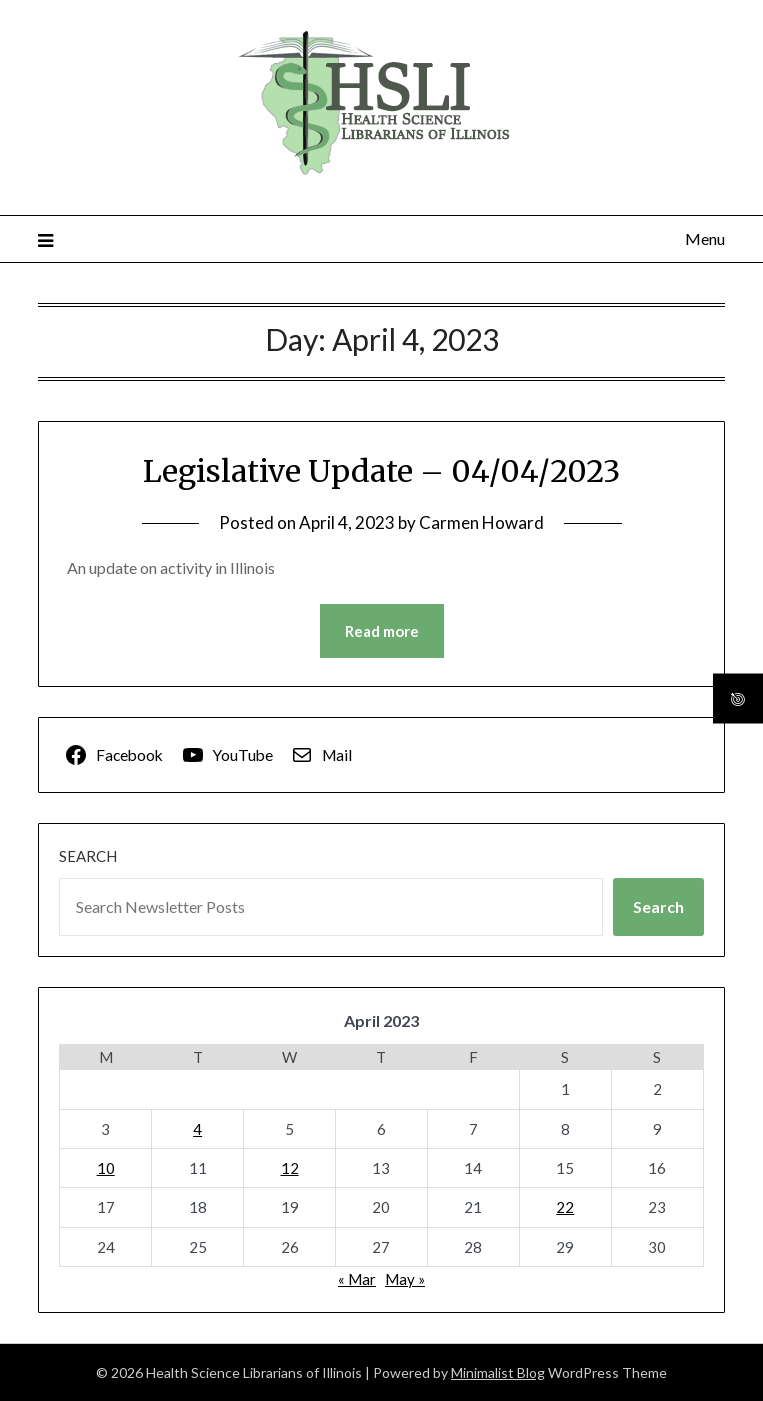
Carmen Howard (481, 522)
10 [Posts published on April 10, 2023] (106, 1168)
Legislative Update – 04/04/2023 (381, 471)
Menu (705, 238)
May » (405, 1279)
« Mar (357, 1279)
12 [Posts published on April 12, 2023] (290, 1168)
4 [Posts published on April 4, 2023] (197, 1129)
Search (88, 856)
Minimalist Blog (498, 1372)
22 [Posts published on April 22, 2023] (565, 1207)
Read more (382, 631)
